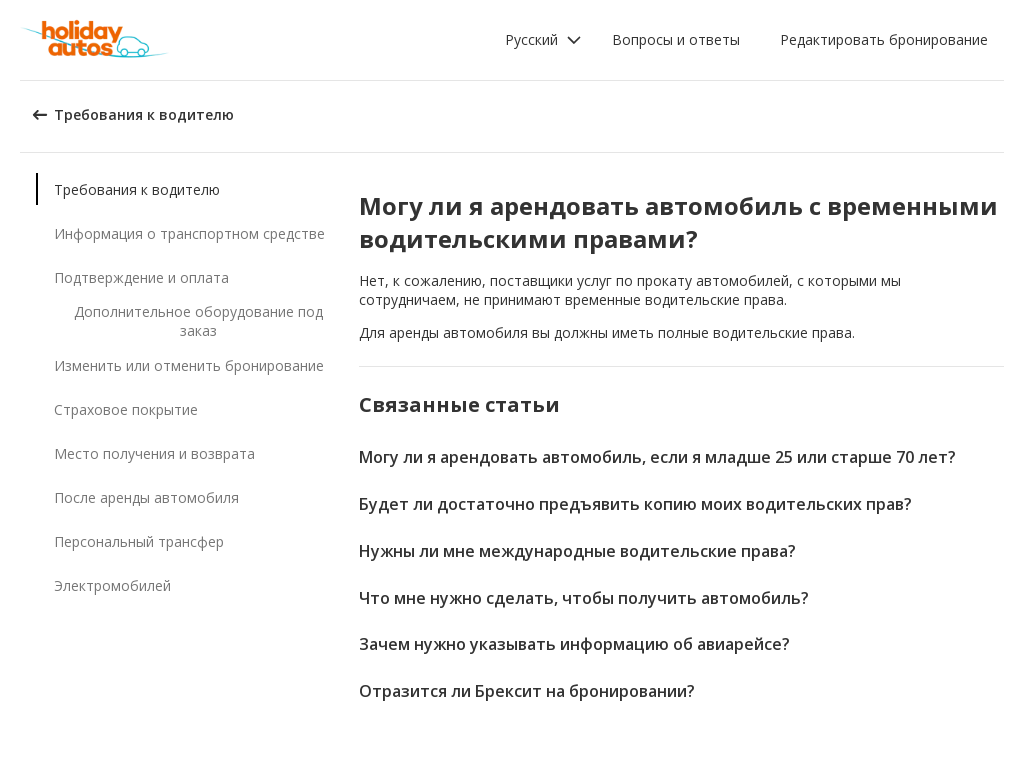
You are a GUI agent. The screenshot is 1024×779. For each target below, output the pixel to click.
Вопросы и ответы (676, 39)
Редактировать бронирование (884, 39)
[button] (543, 40)
